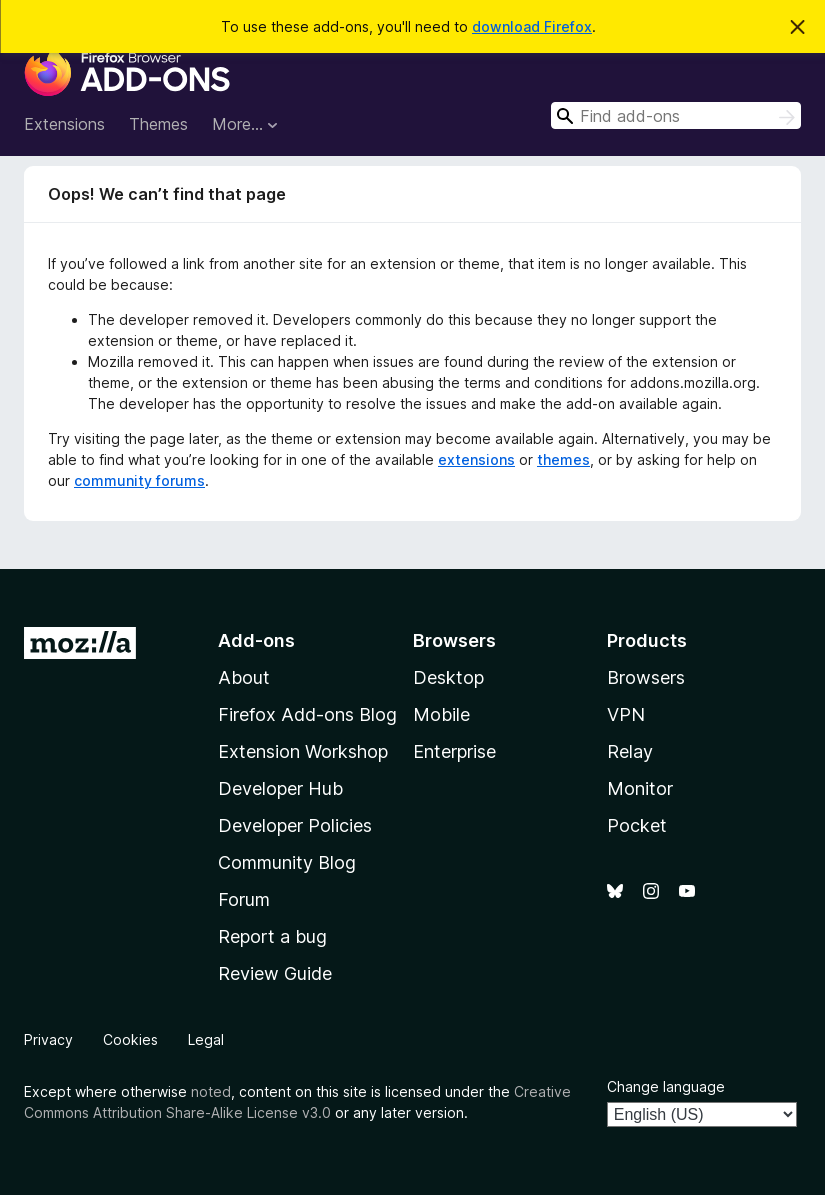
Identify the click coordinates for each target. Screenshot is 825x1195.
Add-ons (256, 640)
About (244, 677)
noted (211, 1091)
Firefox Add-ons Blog (307, 714)
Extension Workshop (303, 751)
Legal (206, 1039)
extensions (476, 459)
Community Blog (287, 862)
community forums (139, 480)
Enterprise (454, 751)
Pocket (637, 825)
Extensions (64, 124)
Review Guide (275, 973)
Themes (158, 124)
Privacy (48, 1039)
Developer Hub (280, 788)
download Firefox (532, 26)
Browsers (646, 677)
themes (563, 459)
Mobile (441, 714)
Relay (630, 751)
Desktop (448, 677)
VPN (626, 714)
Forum (244, 899)
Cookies (130, 1039)
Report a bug (272, 936)
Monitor (640, 788)
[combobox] (676, 115)
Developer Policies (295, 825)
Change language (666, 1086)
